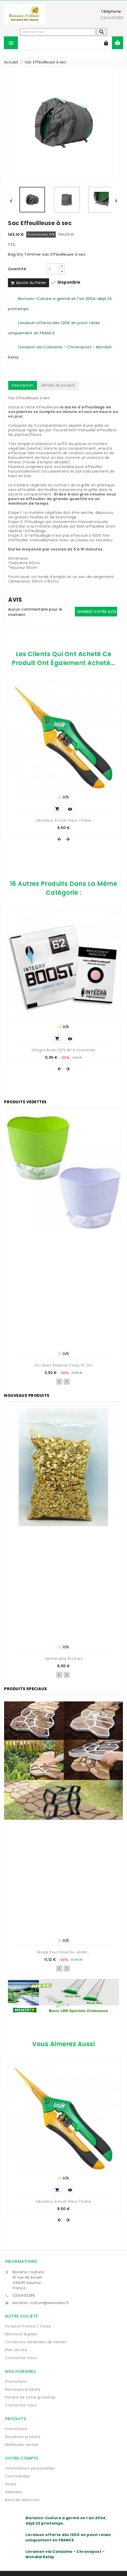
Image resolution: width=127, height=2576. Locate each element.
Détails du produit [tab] (58, 385)
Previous (59, 1382)
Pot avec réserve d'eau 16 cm (64, 1365)
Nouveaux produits (23, 2389)
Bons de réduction (22, 2499)
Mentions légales (21, 2334)
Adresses (13, 2492)
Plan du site (16, 2349)
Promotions (16, 2381)
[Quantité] (53, 268)
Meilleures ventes (21, 2444)
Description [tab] (22, 385)
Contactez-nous (21, 2357)
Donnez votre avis (97, 611)
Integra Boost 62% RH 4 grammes (64, 1050)
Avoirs (10, 2484)
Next (67, 1382)
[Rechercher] (58, 32)
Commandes (17, 2476)
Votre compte (21, 2458)
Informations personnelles (30, 2468)
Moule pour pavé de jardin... (63, 1952)
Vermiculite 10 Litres (64, 1658)
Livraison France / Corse (28, 2326)
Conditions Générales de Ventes (35, 2342)
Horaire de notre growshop (30, 2397)
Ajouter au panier (28, 282)
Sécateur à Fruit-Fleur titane (63, 820)
